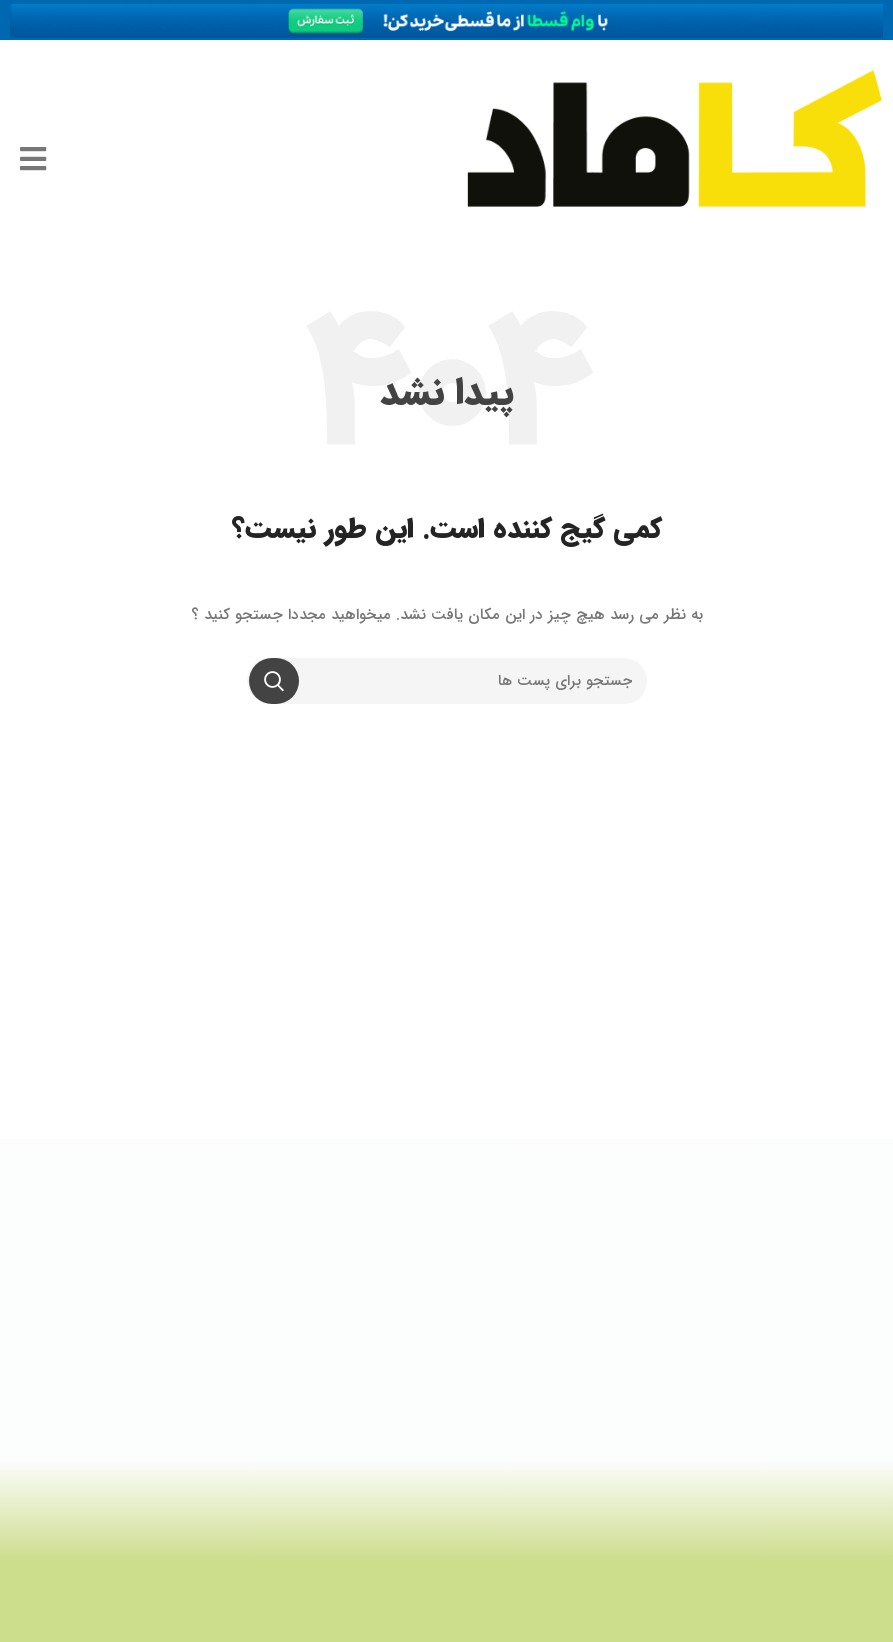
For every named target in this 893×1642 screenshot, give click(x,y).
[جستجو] (447, 681)
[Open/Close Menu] (23, 159)
